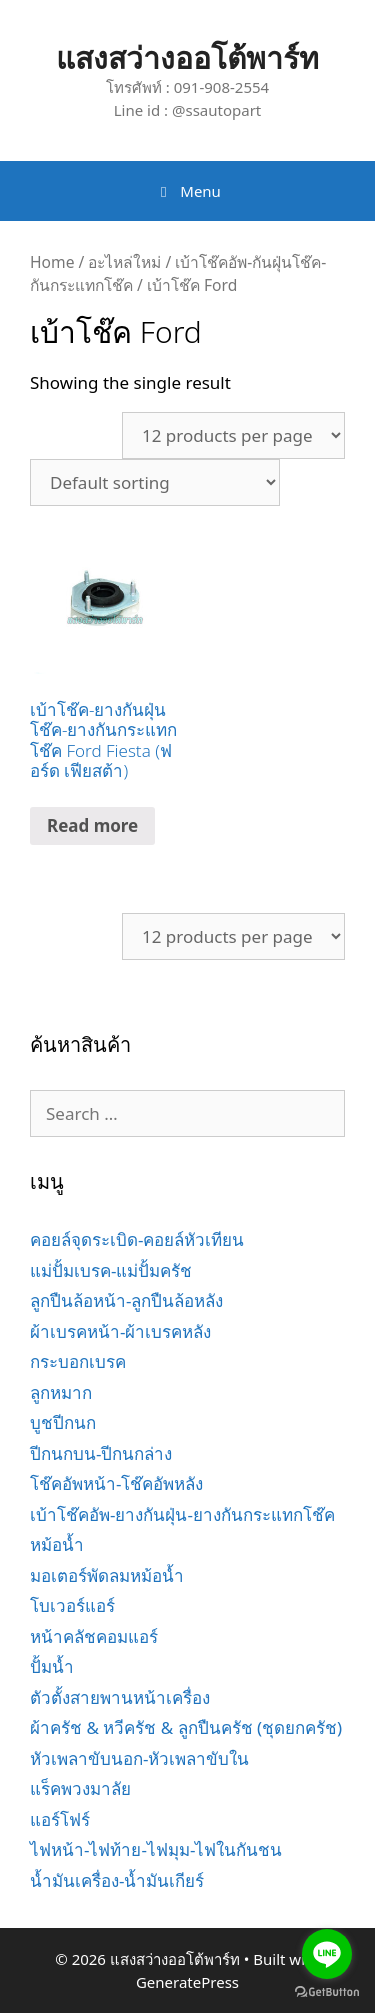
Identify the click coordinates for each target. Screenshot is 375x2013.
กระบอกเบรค (78, 1361)
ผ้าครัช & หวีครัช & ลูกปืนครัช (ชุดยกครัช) (186, 1727)
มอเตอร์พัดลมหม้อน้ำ (107, 1575)
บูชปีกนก (63, 1422)
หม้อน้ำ (57, 1544)
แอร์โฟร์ (60, 1819)
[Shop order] (155, 482)
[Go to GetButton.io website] (327, 1992)
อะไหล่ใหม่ (124, 262)
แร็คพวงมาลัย (80, 1788)
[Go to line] (327, 1954)
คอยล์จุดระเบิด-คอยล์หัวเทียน (137, 1239)
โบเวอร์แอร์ (72, 1605)
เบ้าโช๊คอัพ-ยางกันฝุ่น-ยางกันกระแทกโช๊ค (182, 1514)
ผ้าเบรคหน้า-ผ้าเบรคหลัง (120, 1331)
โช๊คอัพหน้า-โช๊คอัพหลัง (116, 1483)
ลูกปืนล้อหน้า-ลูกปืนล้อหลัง (126, 1300)
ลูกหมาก (61, 1392)
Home (52, 262)
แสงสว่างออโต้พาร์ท (187, 57)
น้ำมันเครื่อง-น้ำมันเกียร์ (117, 1880)
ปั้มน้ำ (52, 1666)
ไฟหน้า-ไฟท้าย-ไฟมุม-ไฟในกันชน (156, 1849)
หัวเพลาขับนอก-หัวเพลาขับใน (139, 1758)
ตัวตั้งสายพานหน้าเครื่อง (120, 1697)
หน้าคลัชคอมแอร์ (94, 1636)
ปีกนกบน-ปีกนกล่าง (101, 1453)
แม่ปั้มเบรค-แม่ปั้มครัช (111, 1270)
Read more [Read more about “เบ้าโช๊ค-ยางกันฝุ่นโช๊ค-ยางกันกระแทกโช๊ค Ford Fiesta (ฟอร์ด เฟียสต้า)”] (92, 825)
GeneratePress (187, 1982)
